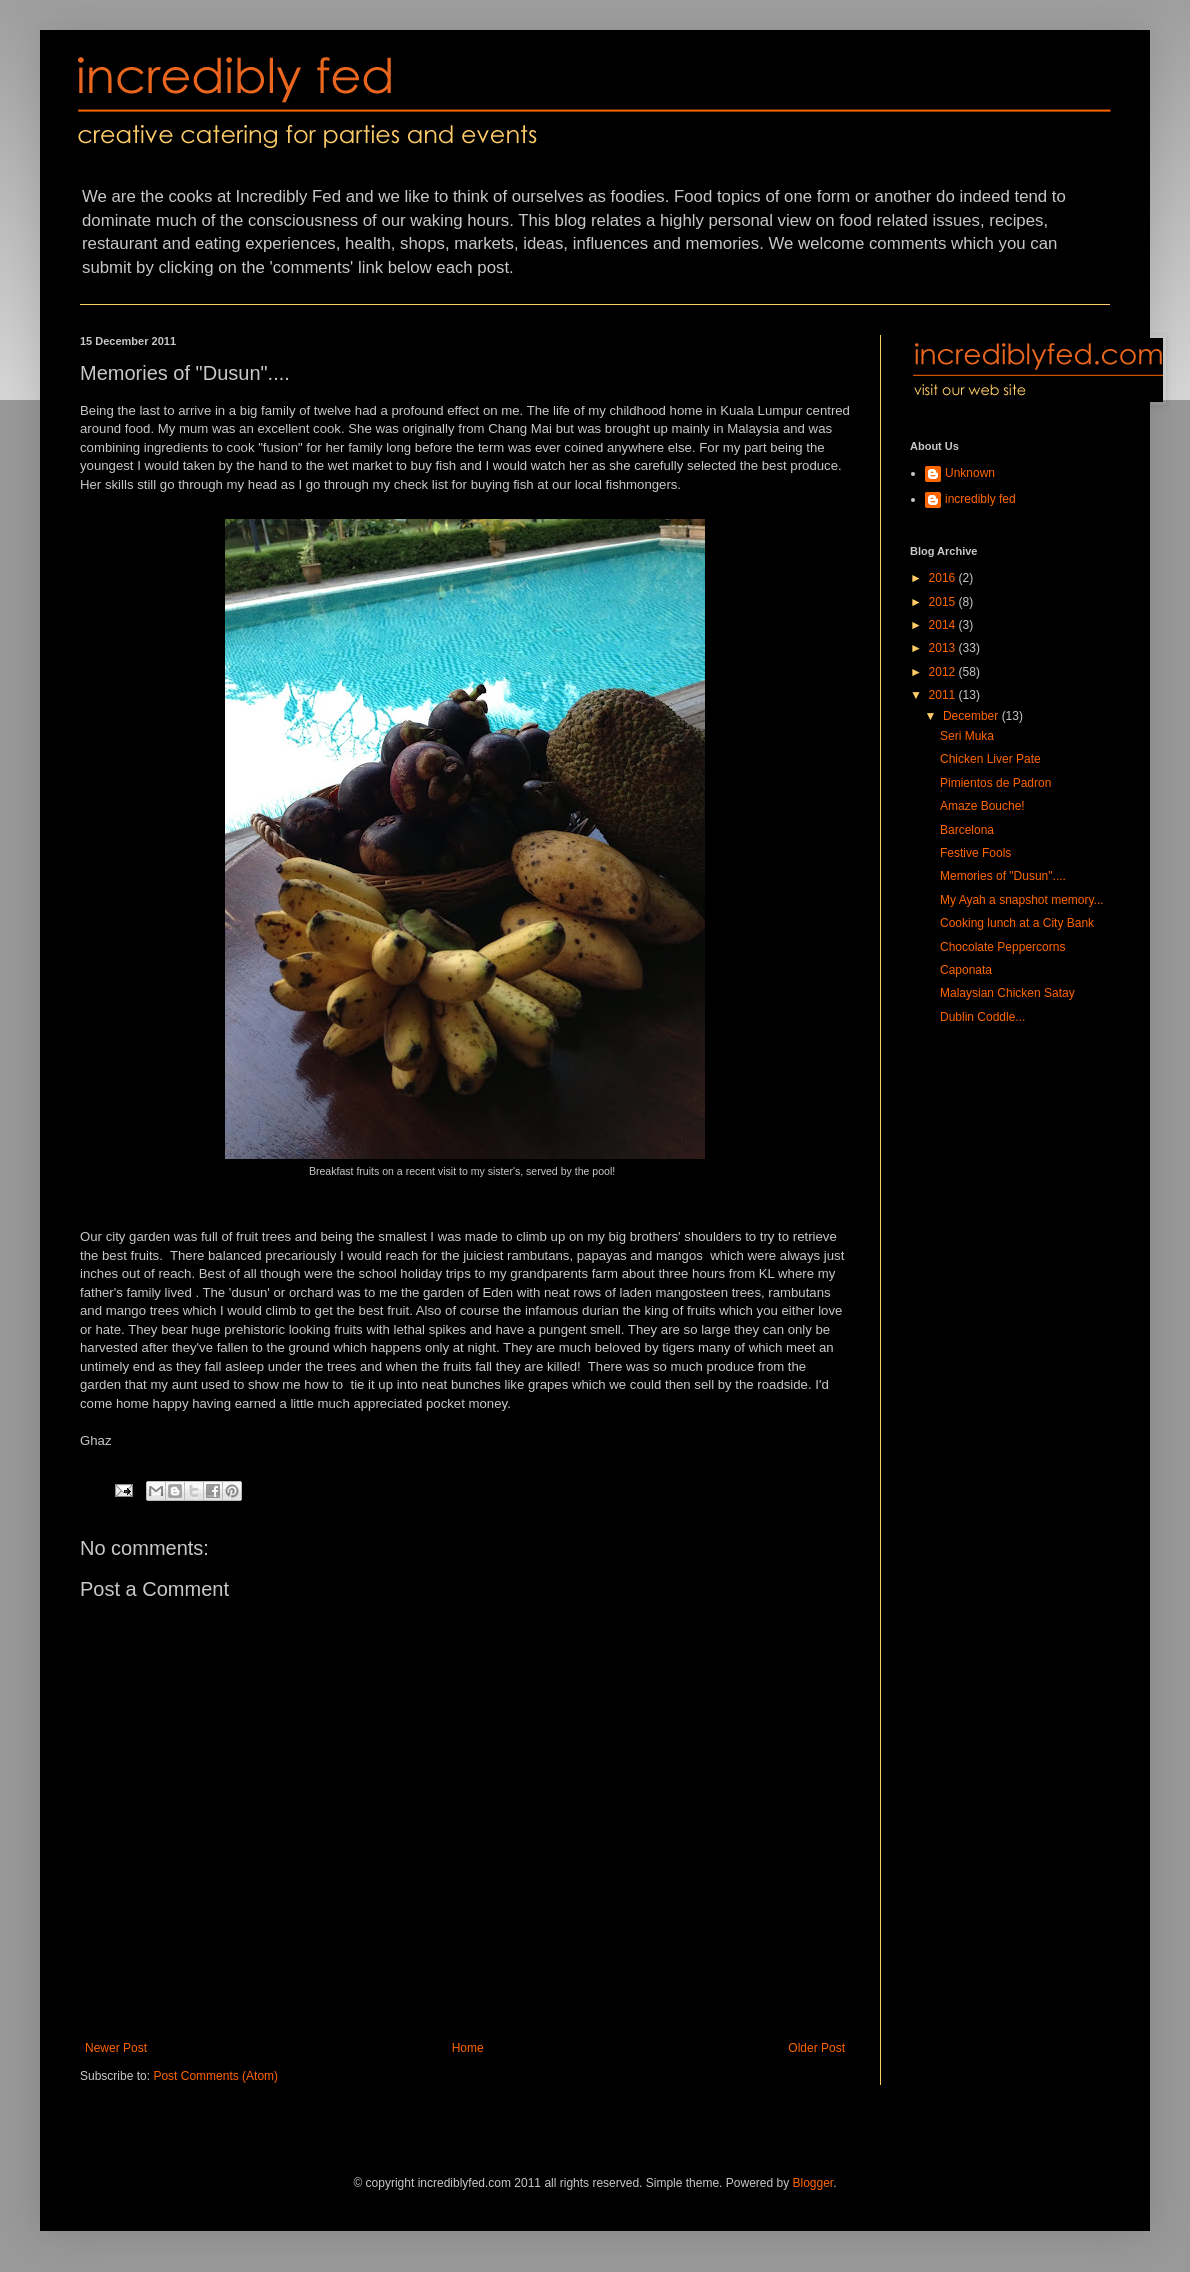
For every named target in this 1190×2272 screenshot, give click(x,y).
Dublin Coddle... (982, 1017)
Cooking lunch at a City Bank (1017, 923)
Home (468, 2048)
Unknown (970, 473)
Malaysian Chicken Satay (1007, 993)
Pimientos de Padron (995, 783)
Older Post (816, 2048)
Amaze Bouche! (982, 806)
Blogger (813, 2183)
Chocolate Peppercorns (1002, 947)
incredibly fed (980, 499)
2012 (944, 672)
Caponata (966, 970)
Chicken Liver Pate (990, 759)
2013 (944, 648)
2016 (944, 578)
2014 (944, 625)
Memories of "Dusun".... (1003, 876)
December (972, 716)
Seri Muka (967, 736)
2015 (944, 602)
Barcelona (967, 830)
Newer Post (116, 2048)
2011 (944, 695)
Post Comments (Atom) (215, 2076)
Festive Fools (975, 853)
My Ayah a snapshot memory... (1022, 900)
